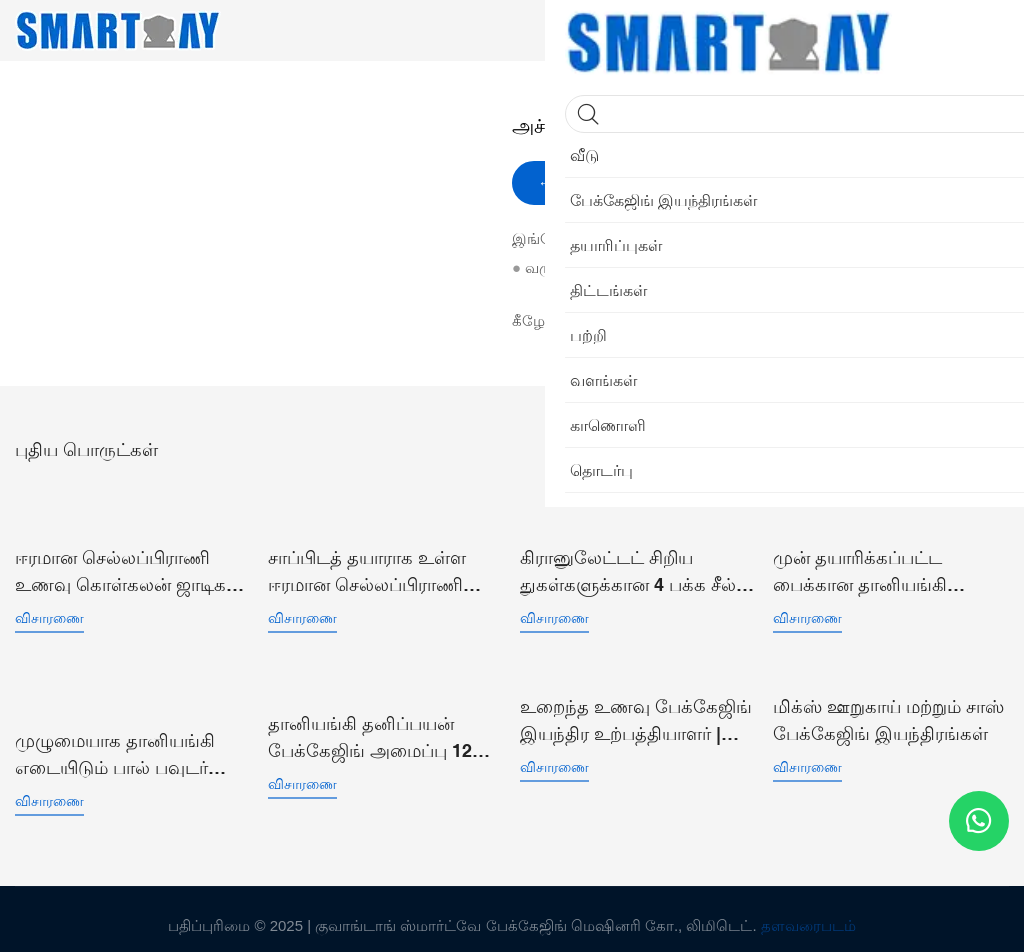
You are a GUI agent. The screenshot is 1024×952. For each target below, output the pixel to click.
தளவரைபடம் (808, 912)
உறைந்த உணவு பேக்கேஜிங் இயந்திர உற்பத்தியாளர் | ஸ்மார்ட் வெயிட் (636, 712)
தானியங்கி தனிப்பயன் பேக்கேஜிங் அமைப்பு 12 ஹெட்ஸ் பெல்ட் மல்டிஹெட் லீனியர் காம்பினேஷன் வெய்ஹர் (382, 727)
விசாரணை (49, 612)
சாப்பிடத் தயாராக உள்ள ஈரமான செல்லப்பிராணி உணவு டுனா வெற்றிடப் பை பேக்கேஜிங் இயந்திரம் (382, 566)
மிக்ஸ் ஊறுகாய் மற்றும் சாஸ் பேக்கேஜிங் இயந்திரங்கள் (888, 711)
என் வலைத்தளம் (639, 267)
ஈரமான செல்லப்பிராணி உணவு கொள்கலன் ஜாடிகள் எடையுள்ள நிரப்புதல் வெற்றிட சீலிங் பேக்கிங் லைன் (128, 566)
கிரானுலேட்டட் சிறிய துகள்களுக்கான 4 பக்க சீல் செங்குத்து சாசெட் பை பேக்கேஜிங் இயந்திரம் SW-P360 (632, 566)
